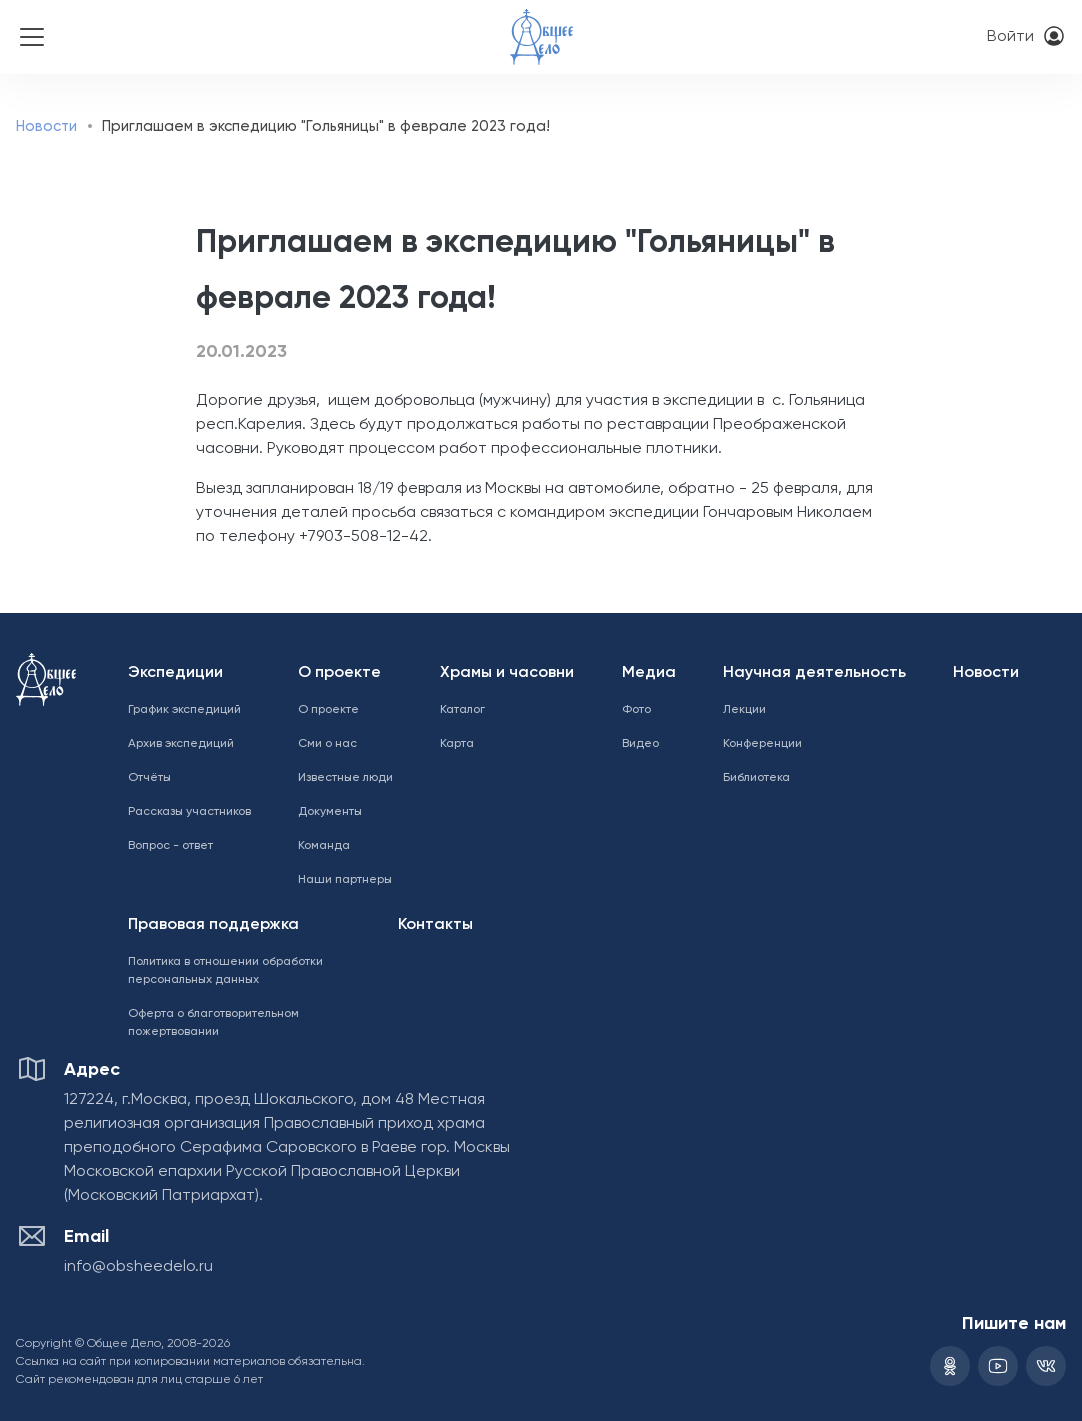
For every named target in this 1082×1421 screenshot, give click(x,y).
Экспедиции (175, 673)
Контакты (435, 925)
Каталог (462, 710)
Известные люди (345, 778)
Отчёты (149, 778)
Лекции (744, 710)
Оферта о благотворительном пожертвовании (213, 1023)
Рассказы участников (189, 812)
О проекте (339, 673)
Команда (324, 846)
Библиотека (756, 778)
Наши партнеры (345, 880)
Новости (46, 126)
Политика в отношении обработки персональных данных (225, 971)
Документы (330, 812)
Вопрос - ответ (170, 846)
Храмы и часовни (507, 673)
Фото (636, 710)
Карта (457, 744)
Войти (1010, 37)
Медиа (649, 673)
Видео (640, 744)
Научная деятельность (814, 673)
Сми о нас (327, 744)
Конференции (762, 744)
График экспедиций (184, 710)
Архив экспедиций (181, 744)
